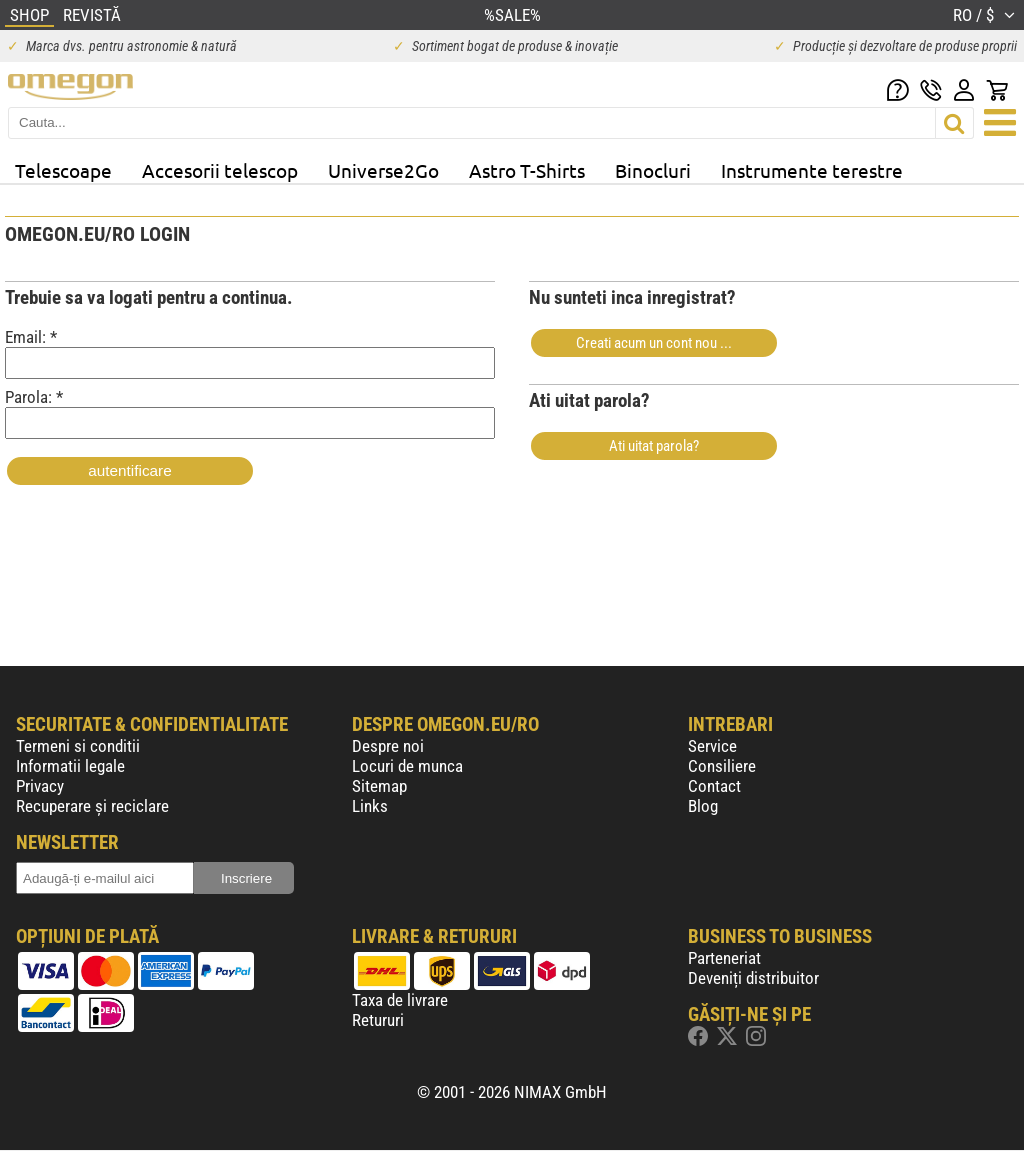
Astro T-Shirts (527, 170)
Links (370, 806)
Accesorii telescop (220, 170)
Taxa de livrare (400, 1000)
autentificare (129, 470)
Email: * (250, 353)
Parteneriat (724, 958)
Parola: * (250, 413)
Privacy (40, 786)
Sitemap (379, 786)
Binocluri (653, 170)
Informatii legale (70, 766)
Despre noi (388, 746)
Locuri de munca (407, 766)
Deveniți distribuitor (753, 978)
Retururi (378, 1020)
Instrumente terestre (812, 170)
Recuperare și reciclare (92, 806)
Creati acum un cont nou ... (654, 343)
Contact (714, 786)
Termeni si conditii (78, 746)
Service (712, 746)
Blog (703, 806)
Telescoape (63, 170)
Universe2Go (383, 170)
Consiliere (722, 766)
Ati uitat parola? (654, 446)
